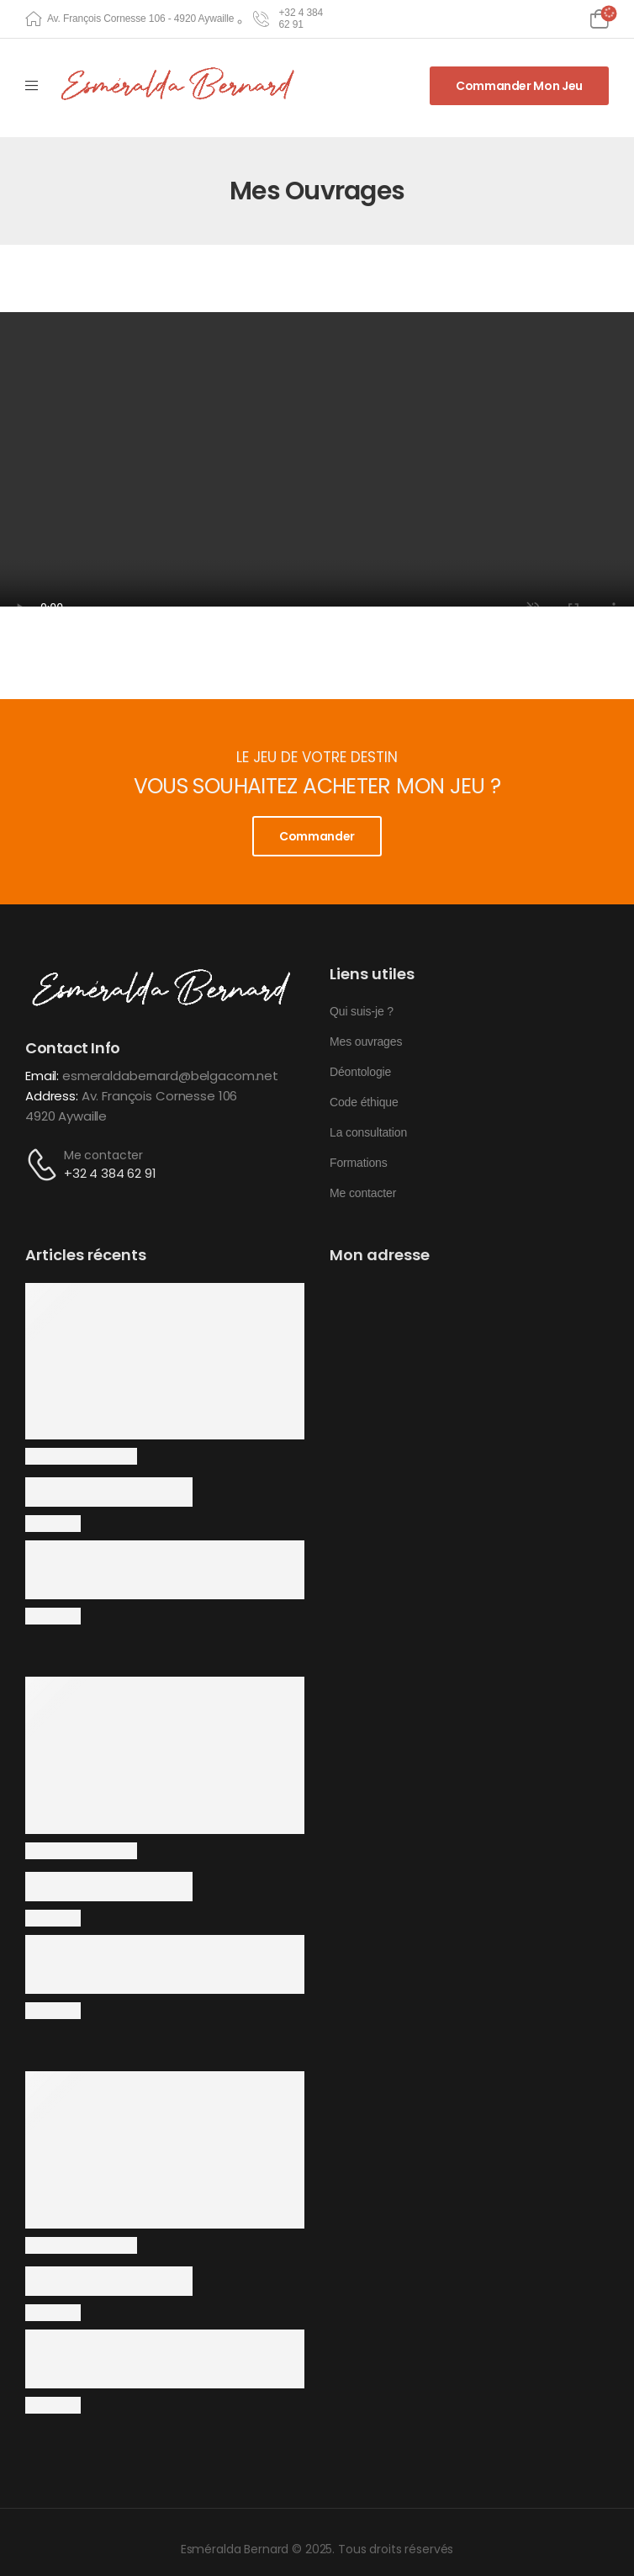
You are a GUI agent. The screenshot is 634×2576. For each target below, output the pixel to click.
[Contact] (44, 1164)
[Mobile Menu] (31, 86)
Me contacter (103, 1155)
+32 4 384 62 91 (110, 1173)
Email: (42, 1075)
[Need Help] (289, 19)
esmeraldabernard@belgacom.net (170, 1075)
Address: (51, 1096)
